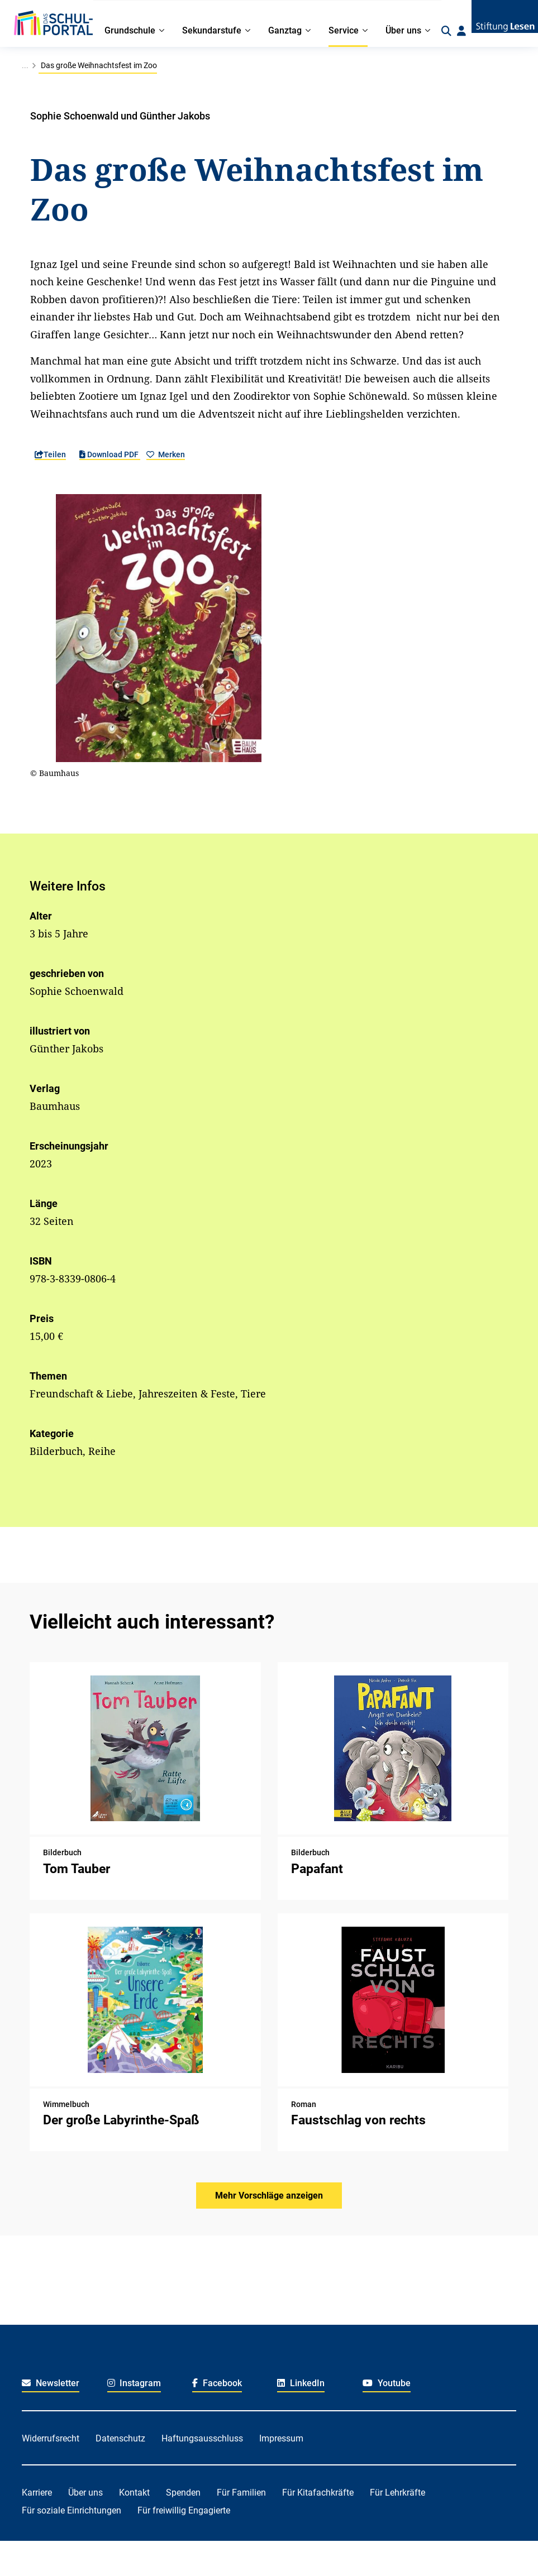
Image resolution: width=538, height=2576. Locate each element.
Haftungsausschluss (202, 2438)
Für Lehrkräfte (397, 2492)
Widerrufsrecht (50, 2438)
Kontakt (134, 2492)
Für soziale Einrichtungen (71, 2510)
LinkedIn (301, 2383)
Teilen (50, 454)
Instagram (134, 2383)
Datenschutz (120, 2438)
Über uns (85, 2492)
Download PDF (109, 454)
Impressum (281, 2438)
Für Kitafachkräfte (318, 2492)
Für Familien (241, 2492)
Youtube (387, 2383)
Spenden (183, 2492)
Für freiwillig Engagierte (183, 2510)
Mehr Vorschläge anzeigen (269, 2195)
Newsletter (50, 2383)
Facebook (217, 2383)
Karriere (37, 2492)
